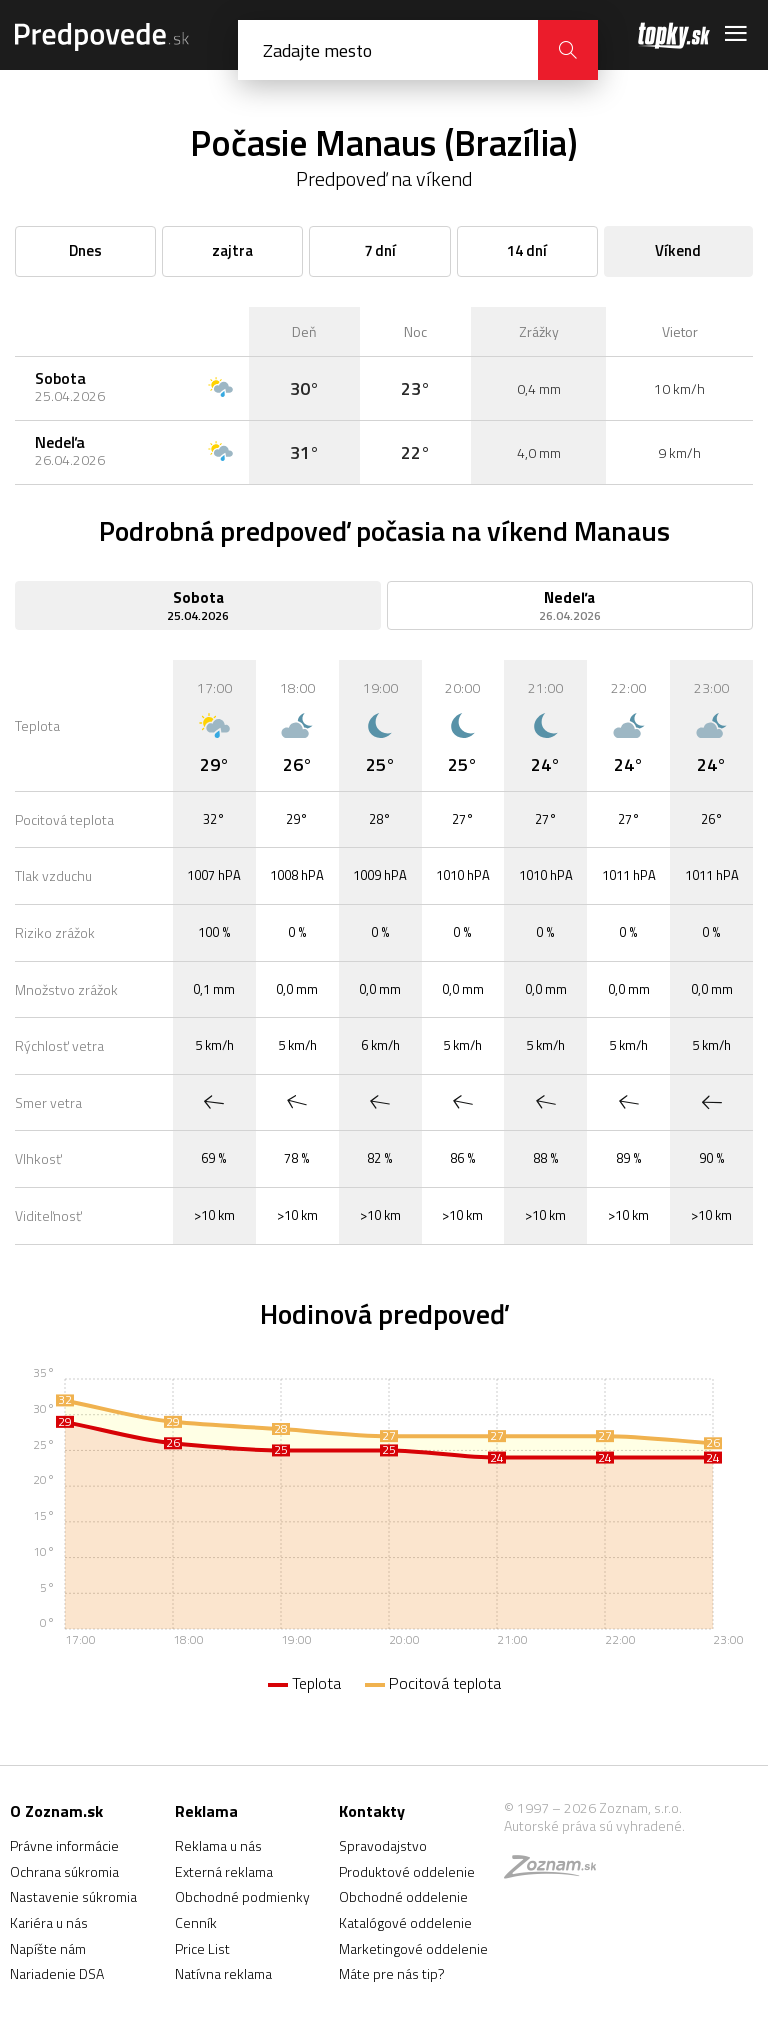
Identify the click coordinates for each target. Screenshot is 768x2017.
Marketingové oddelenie (413, 1948)
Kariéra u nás (49, 1922)
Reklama (206, 1811)
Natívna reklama (223, 1973)
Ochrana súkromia (64, 1871)
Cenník (196, 1922)
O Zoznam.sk (56, 1811)
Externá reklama (224, 1871)
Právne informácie (64, 1845)
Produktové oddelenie (407, 1871)
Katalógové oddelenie (405, 1922)
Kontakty (372, 1811)
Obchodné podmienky (242, 1896)
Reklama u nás (218, 1845)
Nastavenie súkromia (73, 1896)
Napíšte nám (48, 1948)
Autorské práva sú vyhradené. (594, 1825)
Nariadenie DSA (57, 1973)
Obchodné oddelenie (403, 1896)
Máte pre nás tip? (392, 1973)
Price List (202, 1948)
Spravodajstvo (383, 1845)
